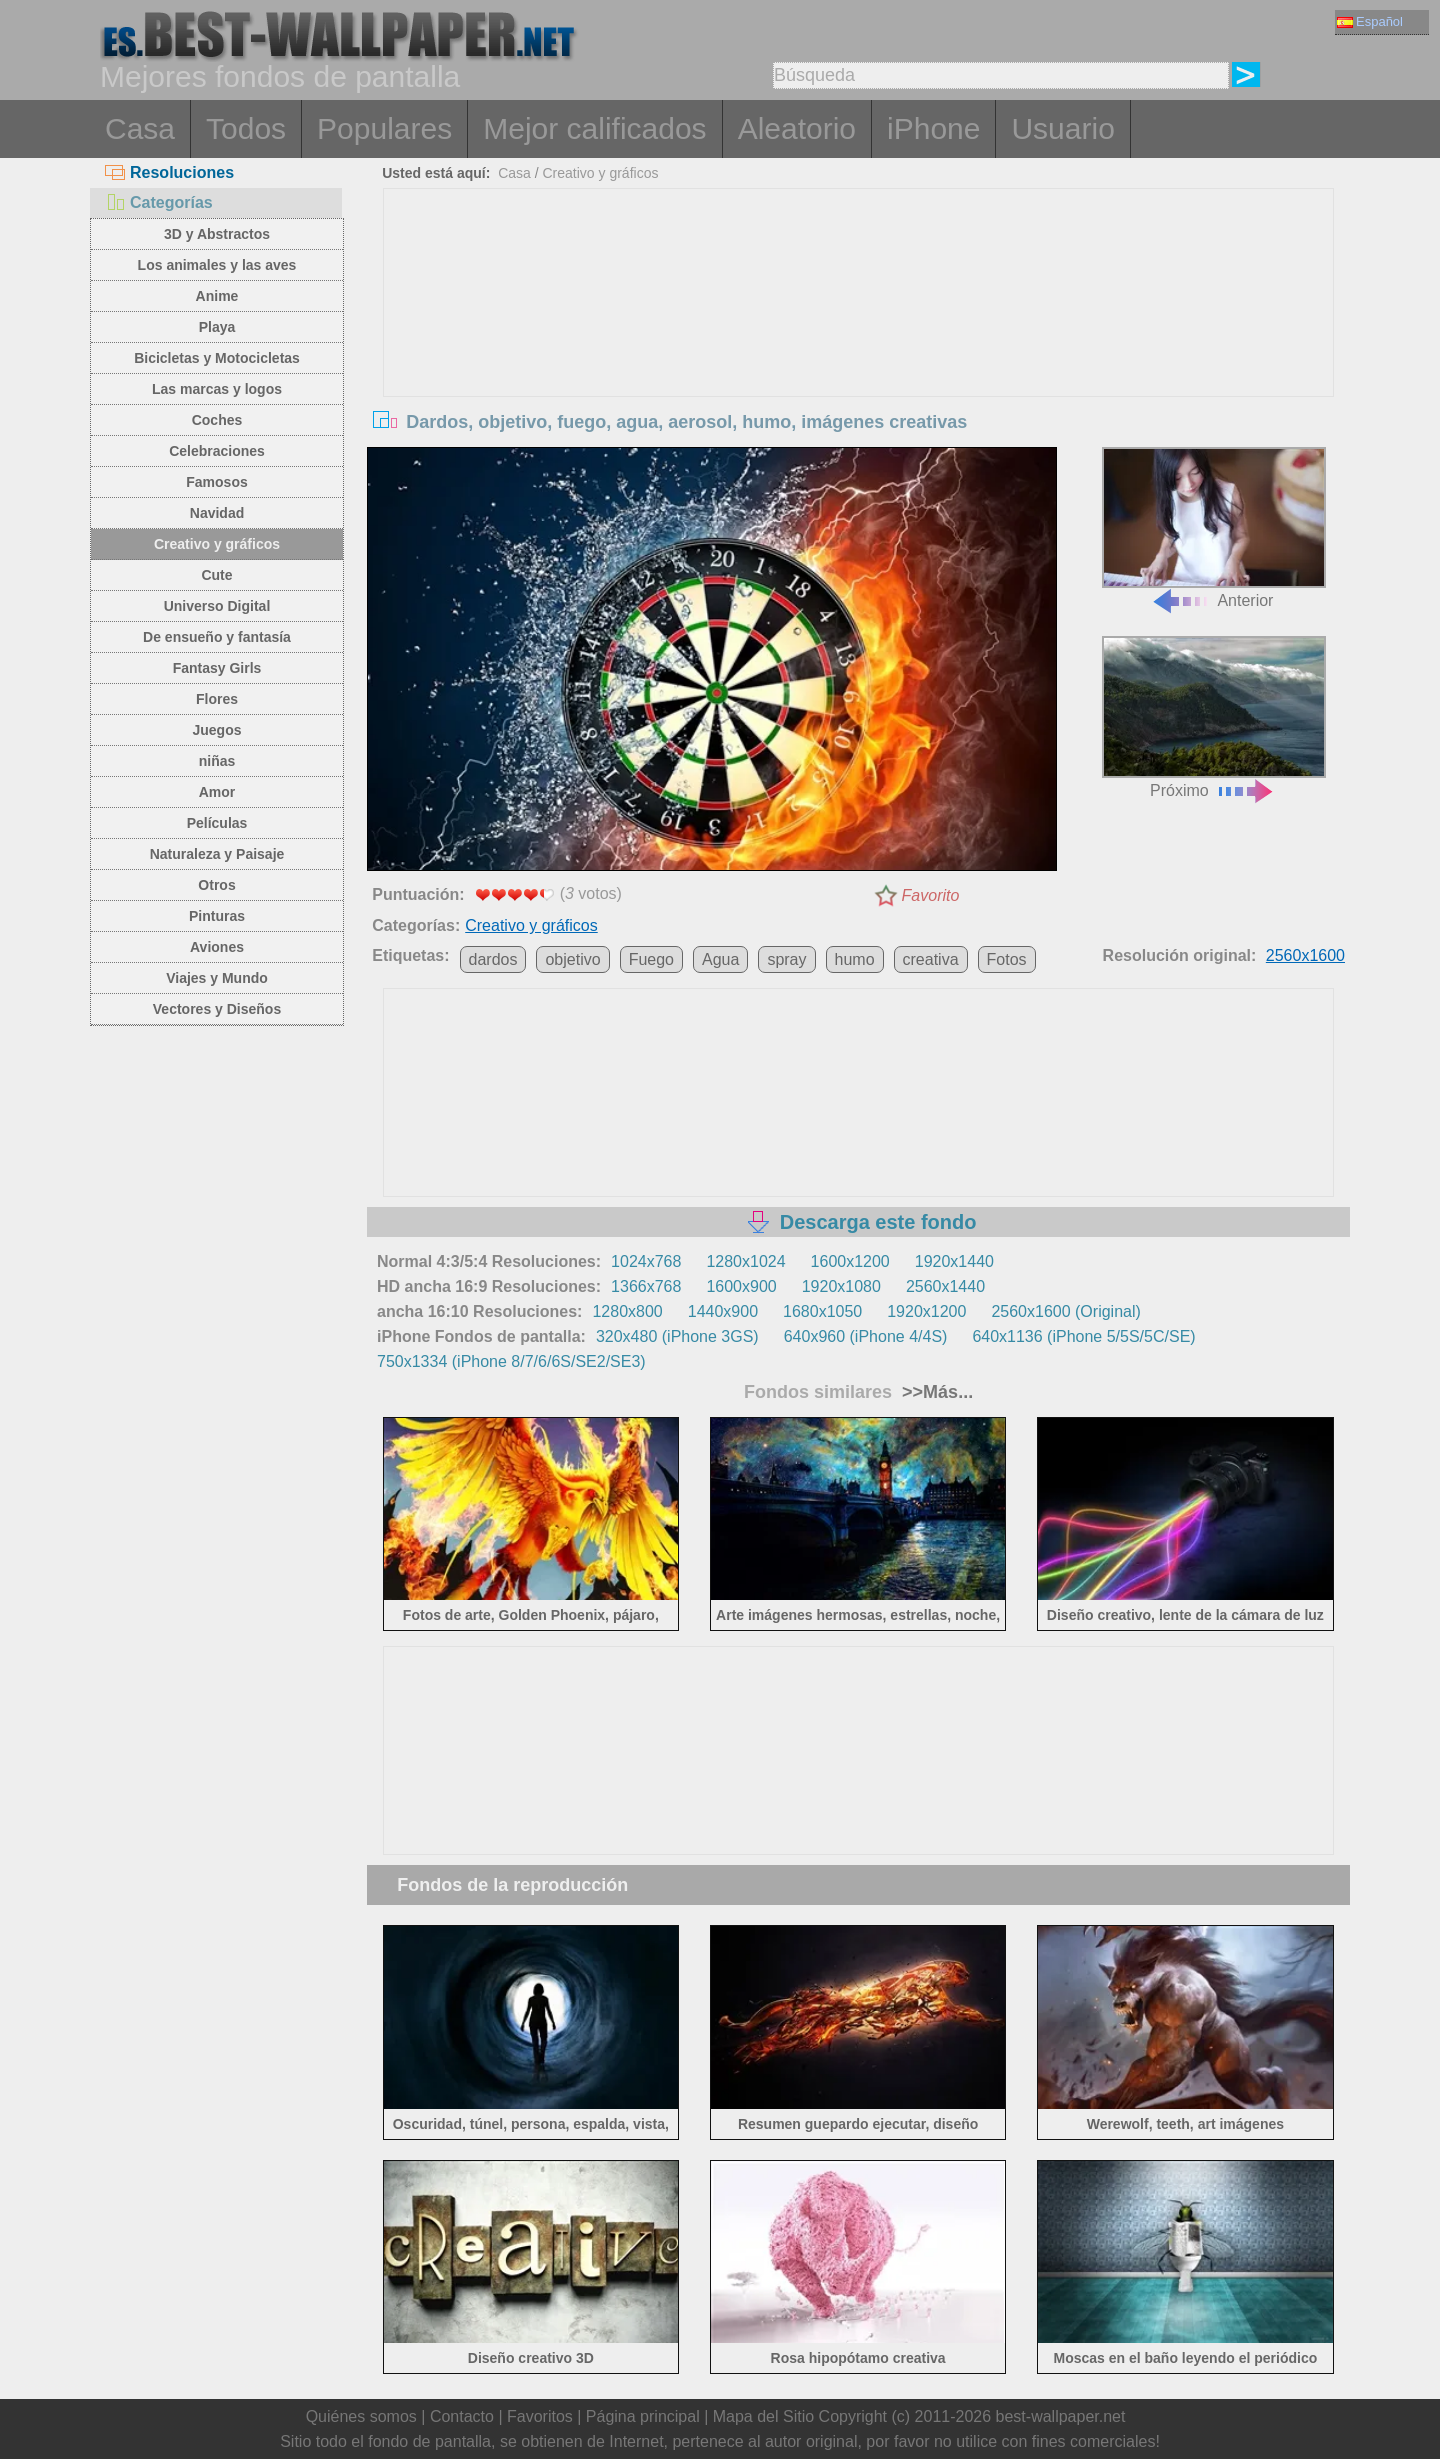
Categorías (159, 202)
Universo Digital (217, 606)
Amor (217, 792)
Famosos (216, 482)
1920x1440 (954, 1261)
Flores (217, 699)
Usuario (1062, 128)
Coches (217, 420)
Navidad (217, 513)
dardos (493, 959)
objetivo (572, 959)
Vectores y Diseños (217, 1009)
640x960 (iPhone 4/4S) (866, 1336)
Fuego (651, 959)
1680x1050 (822, 1311)
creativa (931, 959)
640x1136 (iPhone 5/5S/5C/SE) (1083, 1336)
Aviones (217, 947)
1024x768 (646, 1261)
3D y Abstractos (217, 234)
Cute (216, 575)
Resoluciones (169, 172)
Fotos (1007, 959)
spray (786, 959)
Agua (720, 959)
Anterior (1214, 528)
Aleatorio (797, 128)
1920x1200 (926, 1311)
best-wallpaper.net (1061, 2416)
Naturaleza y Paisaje (217, 854)
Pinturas (217, 916)
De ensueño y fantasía (217, 637)
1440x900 (723, 1311)
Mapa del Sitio (763, 2416)
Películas (217, 823)
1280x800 (627, 1311)
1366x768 (646, 1286)
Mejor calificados (594, 128)
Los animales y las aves (217, 265)
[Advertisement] (859, 339)
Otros (216, 885)
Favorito (931, 895)
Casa (140, 128)
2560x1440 (945, 1286)
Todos (246, 128)
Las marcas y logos (217, 389)
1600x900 (741, 1286)
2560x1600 (1305, 955)
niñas (217, 761)
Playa (217, 327)
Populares (384, 128)
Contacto (462, 2416)
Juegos (216, 730)
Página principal (643, 2416)
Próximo (1214, 717)
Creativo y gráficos (217, 544)
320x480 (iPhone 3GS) (677, 1336)
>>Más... (935, 1392)
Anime (217, 296)
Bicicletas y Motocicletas (217, 358)
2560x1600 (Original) (1065, 1311)
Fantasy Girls (217, 668)
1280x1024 (745, 1261)
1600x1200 (850, 1261)
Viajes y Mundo (217, 978)
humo (855, 959)
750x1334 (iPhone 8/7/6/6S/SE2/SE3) (511, 1361)
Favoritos (540, 2416)
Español (1370, 21)
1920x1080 (841, 1286)
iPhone (933, 128)
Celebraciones (217, 451)
